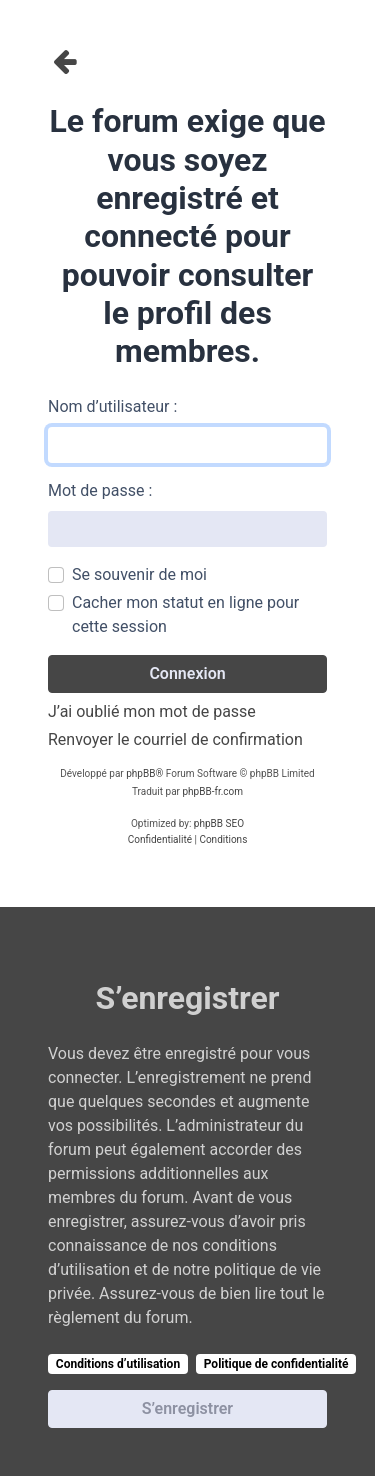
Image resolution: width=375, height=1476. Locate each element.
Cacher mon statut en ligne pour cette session (185, 614)
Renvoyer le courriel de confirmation (175, 739)
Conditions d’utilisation (118, 1364)
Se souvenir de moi (139, 574)
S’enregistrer (187, 1408)
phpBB (140, 773)
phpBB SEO (219, 823)
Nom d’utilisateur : (112, 406)
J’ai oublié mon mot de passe (152, 711)
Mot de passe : (100, 490)
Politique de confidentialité (276, 1364)
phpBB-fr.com (212, 791)
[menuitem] (160, 840)
